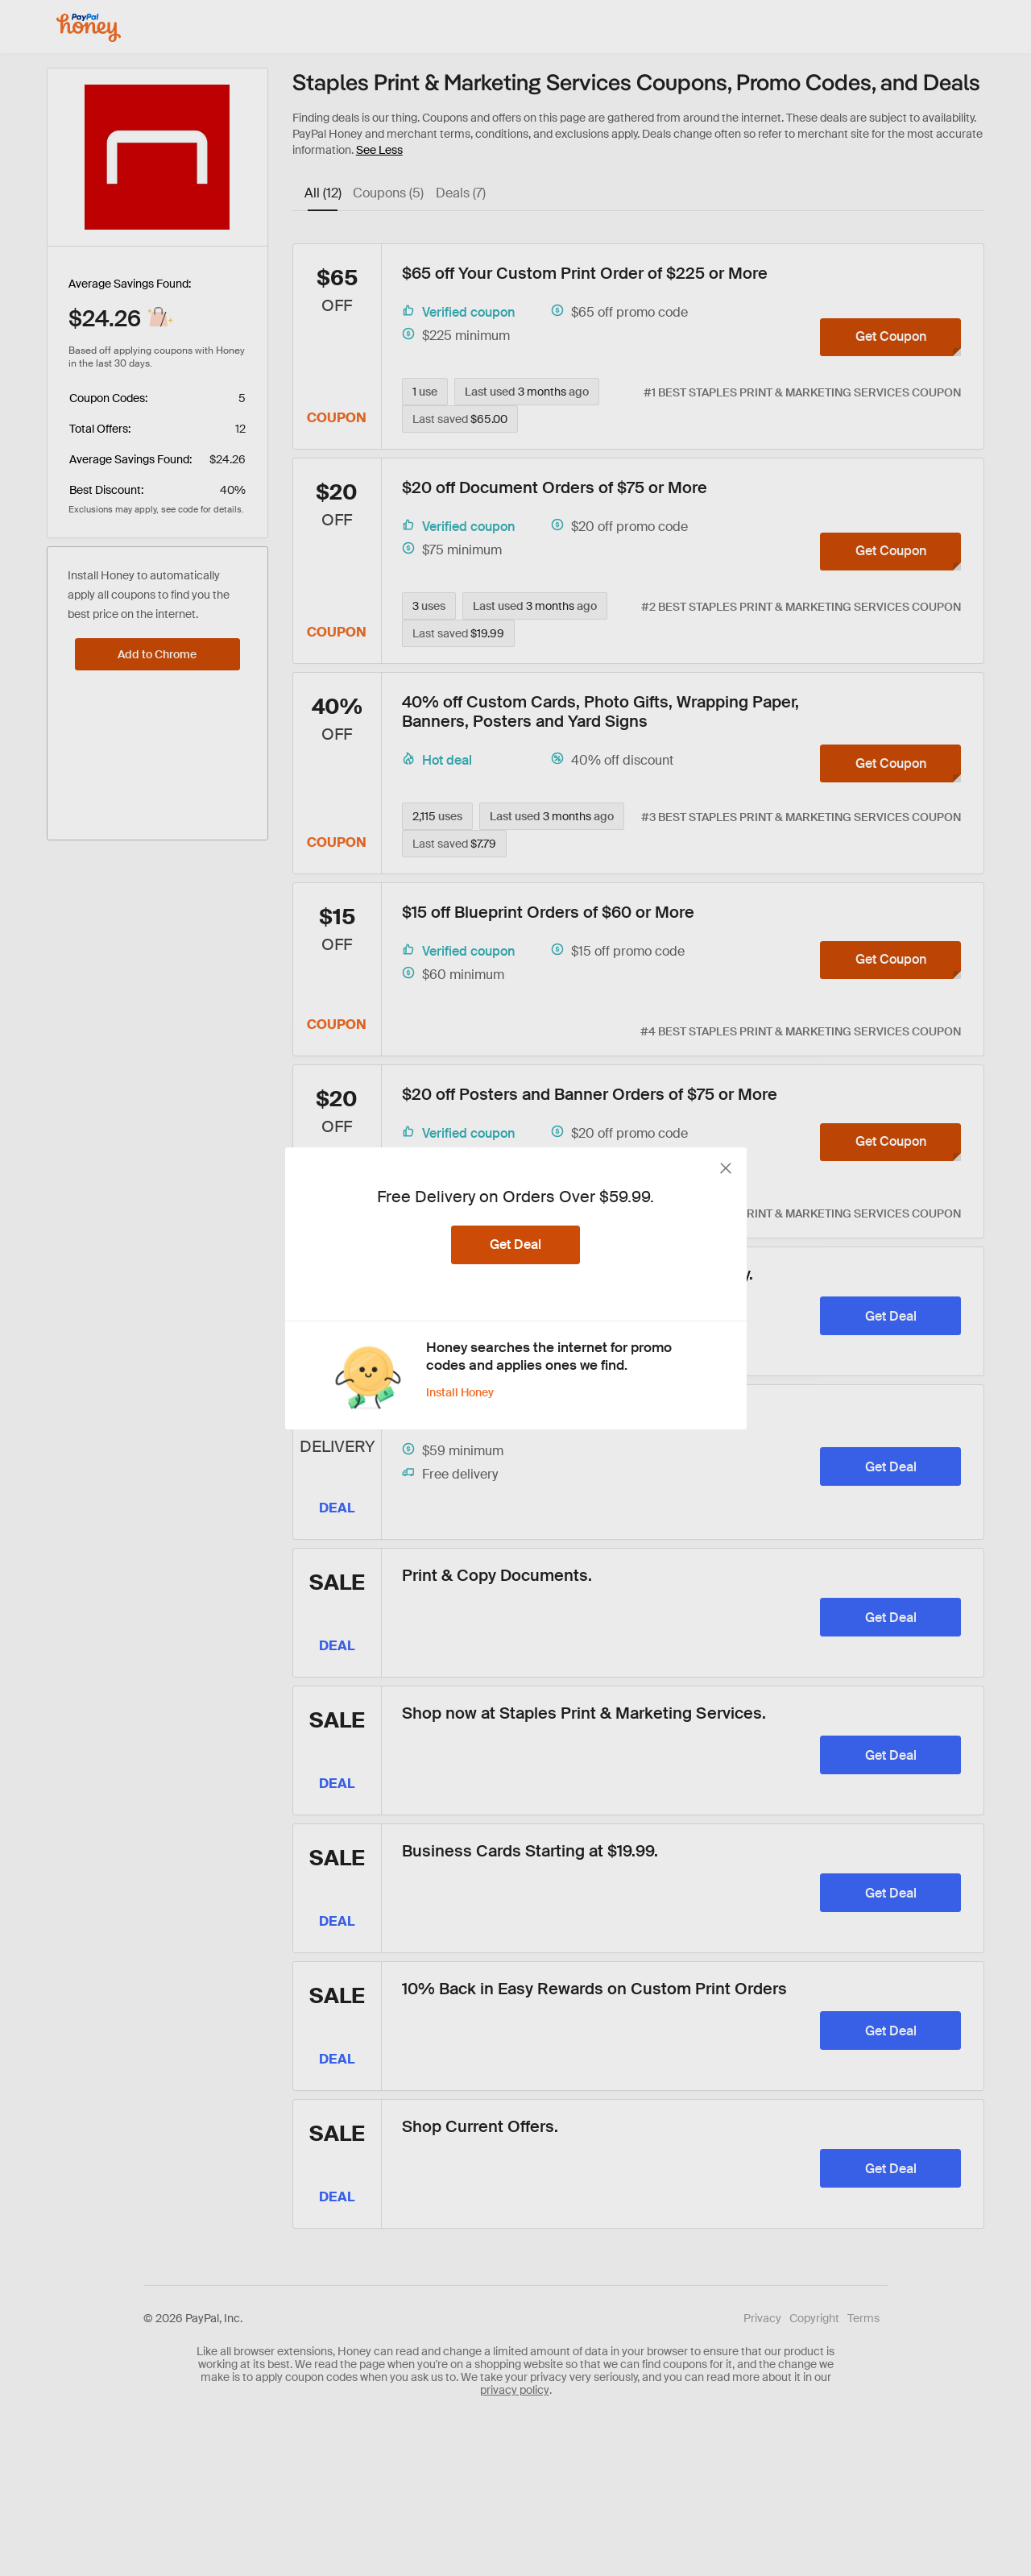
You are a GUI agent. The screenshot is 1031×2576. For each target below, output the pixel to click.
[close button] (725, 1168)
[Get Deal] (515, 1245)
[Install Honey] (470, 1392)
